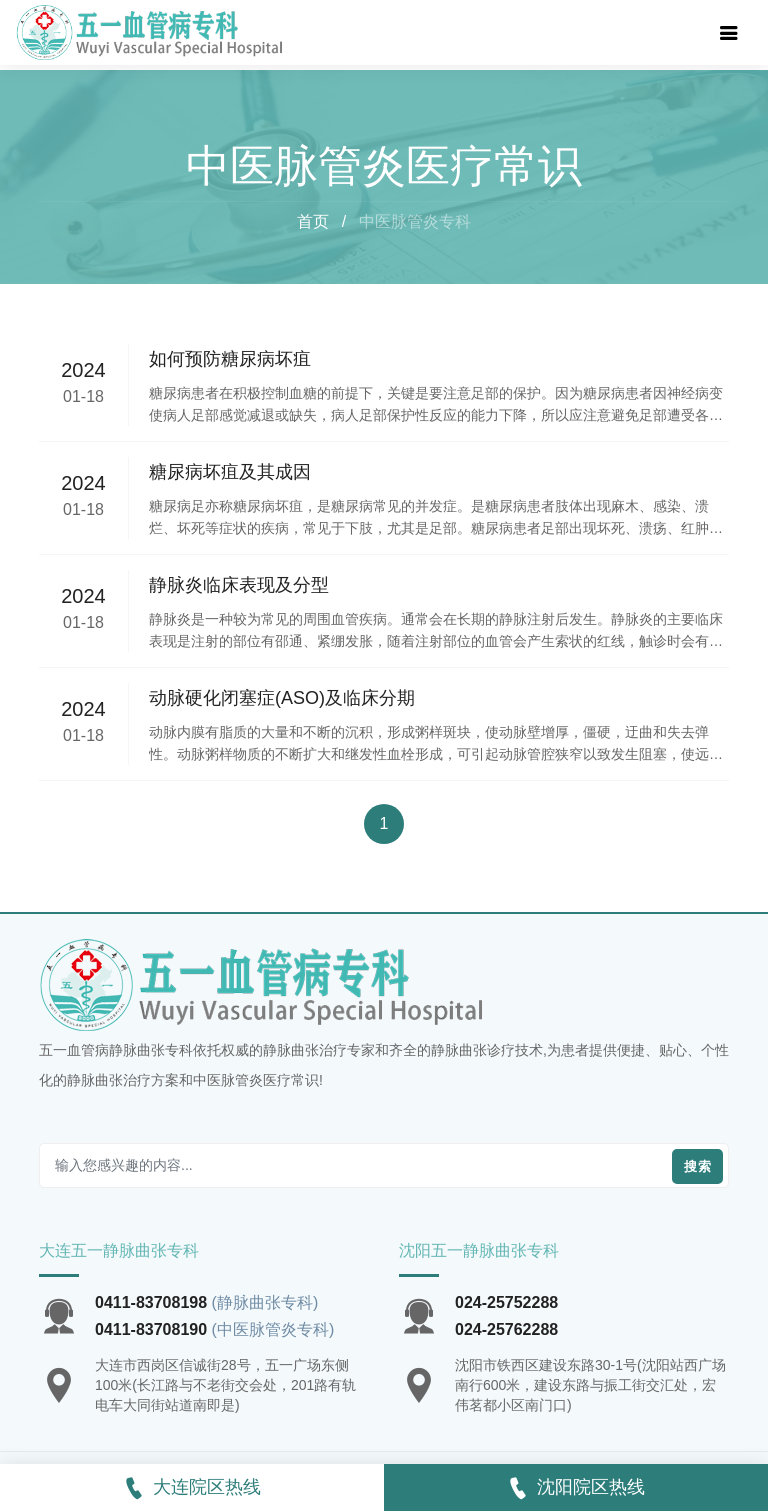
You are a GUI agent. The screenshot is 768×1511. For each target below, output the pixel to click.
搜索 (697, 1166)
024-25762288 (506, 1329)
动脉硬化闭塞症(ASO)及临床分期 (282, 698)
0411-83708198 (151, 1302)
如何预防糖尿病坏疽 (230, 359)
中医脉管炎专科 (415, 221)
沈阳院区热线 (576, 1488)
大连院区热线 (192, 1488)
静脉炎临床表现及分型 (239, 585)
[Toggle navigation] (729, 33)
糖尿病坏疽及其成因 (230, 472)
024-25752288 (506, 1302)
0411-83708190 (151, 1329)
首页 (313, 221)
